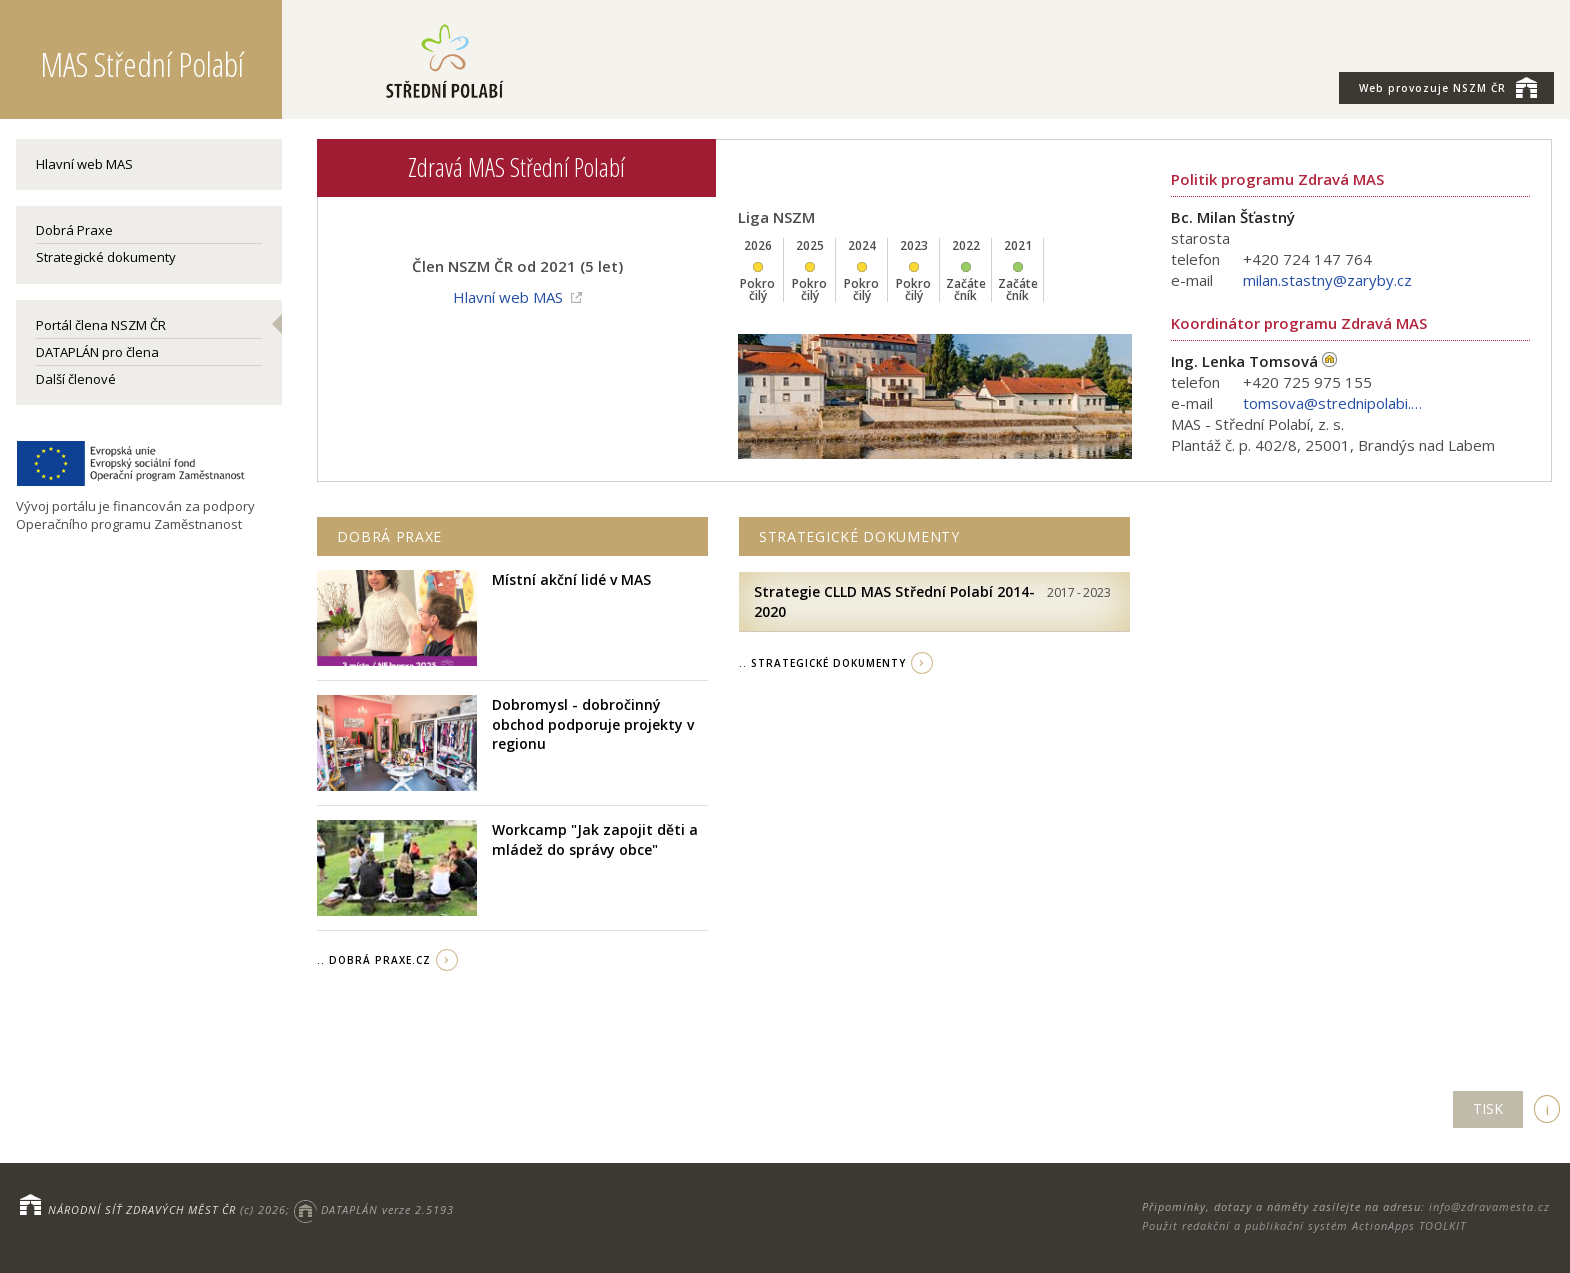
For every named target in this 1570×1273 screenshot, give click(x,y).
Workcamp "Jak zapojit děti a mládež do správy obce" (595, 839)
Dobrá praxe (389, 536)
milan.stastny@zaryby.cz (1327, 280)
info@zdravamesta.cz (1489, 1206)
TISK (1488, 1108)
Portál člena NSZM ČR (101, 325)
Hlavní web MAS (84, 164)
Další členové (76, 379)
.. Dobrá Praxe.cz (374, 960)
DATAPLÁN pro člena (97, 352)
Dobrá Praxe (74, 230)
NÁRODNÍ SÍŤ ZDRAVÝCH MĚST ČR (142, 1209)
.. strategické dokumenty (822, 663)
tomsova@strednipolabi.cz (1333, 403)
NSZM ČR (1448, 87)
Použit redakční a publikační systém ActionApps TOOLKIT (1304, 1225)
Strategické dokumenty (106, 257)
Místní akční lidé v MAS (571, 579)
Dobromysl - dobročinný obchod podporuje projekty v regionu (593, 724)
